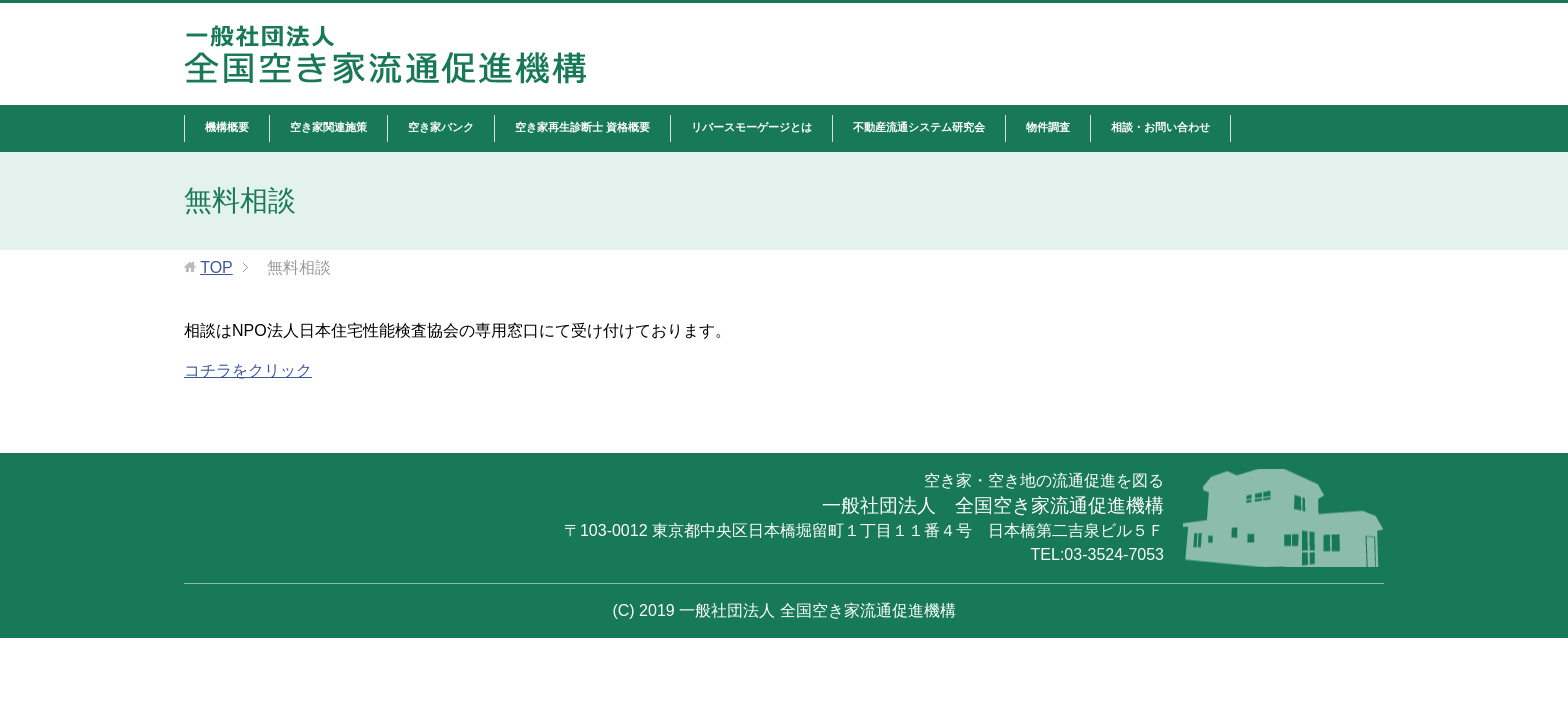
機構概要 (227, 127)
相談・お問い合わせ (1160, 127)
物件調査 (1048, 127)
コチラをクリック (248, 370)
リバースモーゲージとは (751, 127)
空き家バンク (441, 127)
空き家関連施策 (328, 127)
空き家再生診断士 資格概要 (582, 127)
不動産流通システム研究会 (919, 127)
